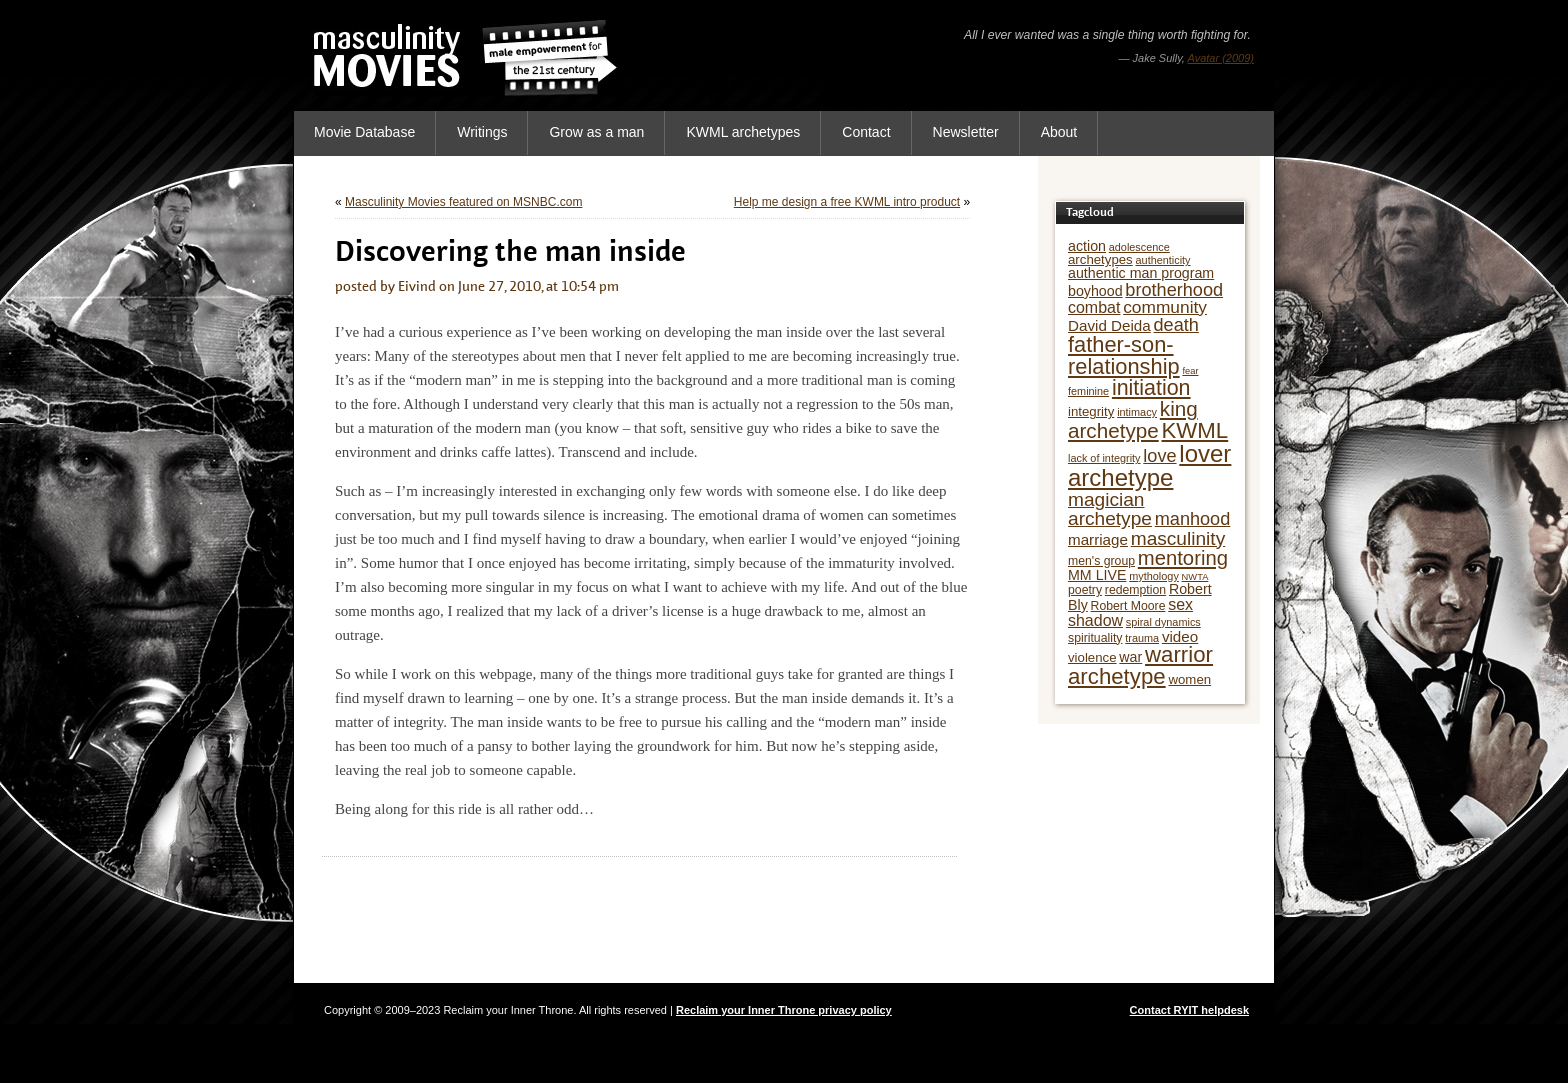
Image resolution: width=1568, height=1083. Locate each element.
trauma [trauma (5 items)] (1142, 638)
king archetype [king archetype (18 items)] (1133, 419)
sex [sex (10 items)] (1180, 604)
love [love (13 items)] (1159, 456)
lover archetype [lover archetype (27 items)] (1149, 465)
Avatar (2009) (1221, 58)
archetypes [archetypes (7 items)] (1100, 259)
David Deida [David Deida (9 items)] (1109, 325)
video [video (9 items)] (1180, 636)
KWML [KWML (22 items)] (1195, 430)
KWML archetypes (743, 132)
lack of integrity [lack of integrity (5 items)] (1104, 458)
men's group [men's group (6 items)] (1101, 561)
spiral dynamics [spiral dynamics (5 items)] (1163, 622)
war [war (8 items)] (1130, 657)
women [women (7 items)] (1189, 679)
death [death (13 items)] (1176, 325)
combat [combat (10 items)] (1094, 307)
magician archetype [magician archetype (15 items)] (1110, 509)
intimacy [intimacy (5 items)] (1137, 412)
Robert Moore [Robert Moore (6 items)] (1128, 606)
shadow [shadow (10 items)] (1095, 620)
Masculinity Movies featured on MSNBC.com (463, 202)
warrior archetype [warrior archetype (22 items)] (1140, 665)
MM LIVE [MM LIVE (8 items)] (1097, 575)
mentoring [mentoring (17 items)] (1183, 558)
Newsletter (966, 132)
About (1059, 132)
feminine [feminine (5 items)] (1088, 391)
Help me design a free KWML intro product (847, 202)
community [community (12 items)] (1165, 307)
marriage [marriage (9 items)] (1098, 539)
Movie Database (364, 132)
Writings (482, 132)
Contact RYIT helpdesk (1189, 1010)
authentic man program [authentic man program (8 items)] (1141, 273)
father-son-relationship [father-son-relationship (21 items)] (1124, 355)
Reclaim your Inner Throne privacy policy (784, 1010)
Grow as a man (596, 132)
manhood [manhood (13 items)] (1193, 519)
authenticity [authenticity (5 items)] (1163, 260)
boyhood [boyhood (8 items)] (1095, 291)
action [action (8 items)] (1087, 246)
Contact (866, 132)
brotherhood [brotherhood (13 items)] (1174, 290)
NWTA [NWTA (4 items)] (1195, 577)
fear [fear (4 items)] (1190, 371)
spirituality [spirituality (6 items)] (1095, 638)
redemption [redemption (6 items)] (1135, 590)
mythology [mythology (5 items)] (1154, 576)
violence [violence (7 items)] (1092, 657)
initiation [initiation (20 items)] (1151, 388)
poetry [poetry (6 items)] (1085, 590)
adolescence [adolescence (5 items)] (1139, 247)
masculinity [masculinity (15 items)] (1178, 538)
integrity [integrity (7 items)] (1091, 411)
